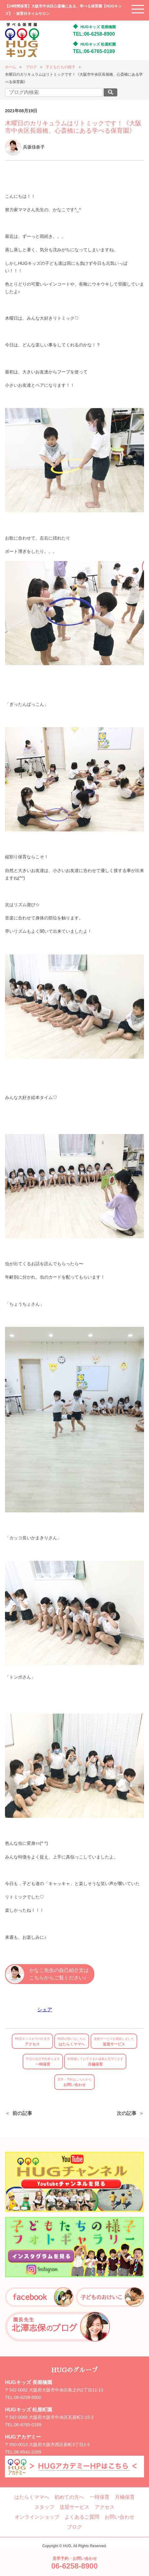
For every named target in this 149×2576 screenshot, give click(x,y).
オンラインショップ (37, 2517)
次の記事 (127, 2113)
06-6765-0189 (27, 2424)
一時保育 (43, 2062)
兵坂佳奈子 (25, 147)
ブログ (31, 67)
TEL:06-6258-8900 (94, 34)
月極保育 (95, 2062)
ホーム (10, 67)
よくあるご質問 (82, 2517)
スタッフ (44, 2507)
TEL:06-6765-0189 (94, 51)
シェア (44, 2009)
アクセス (32, 2041)
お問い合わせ (74, 2082)
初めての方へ (69, 2497)
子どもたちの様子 (60, 67)
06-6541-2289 (27, 2451)
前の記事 (22, 2113)
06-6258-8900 (27, 2397)
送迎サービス (114, 2041)
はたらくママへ (71, 2041)
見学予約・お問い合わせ (74, 2563)
